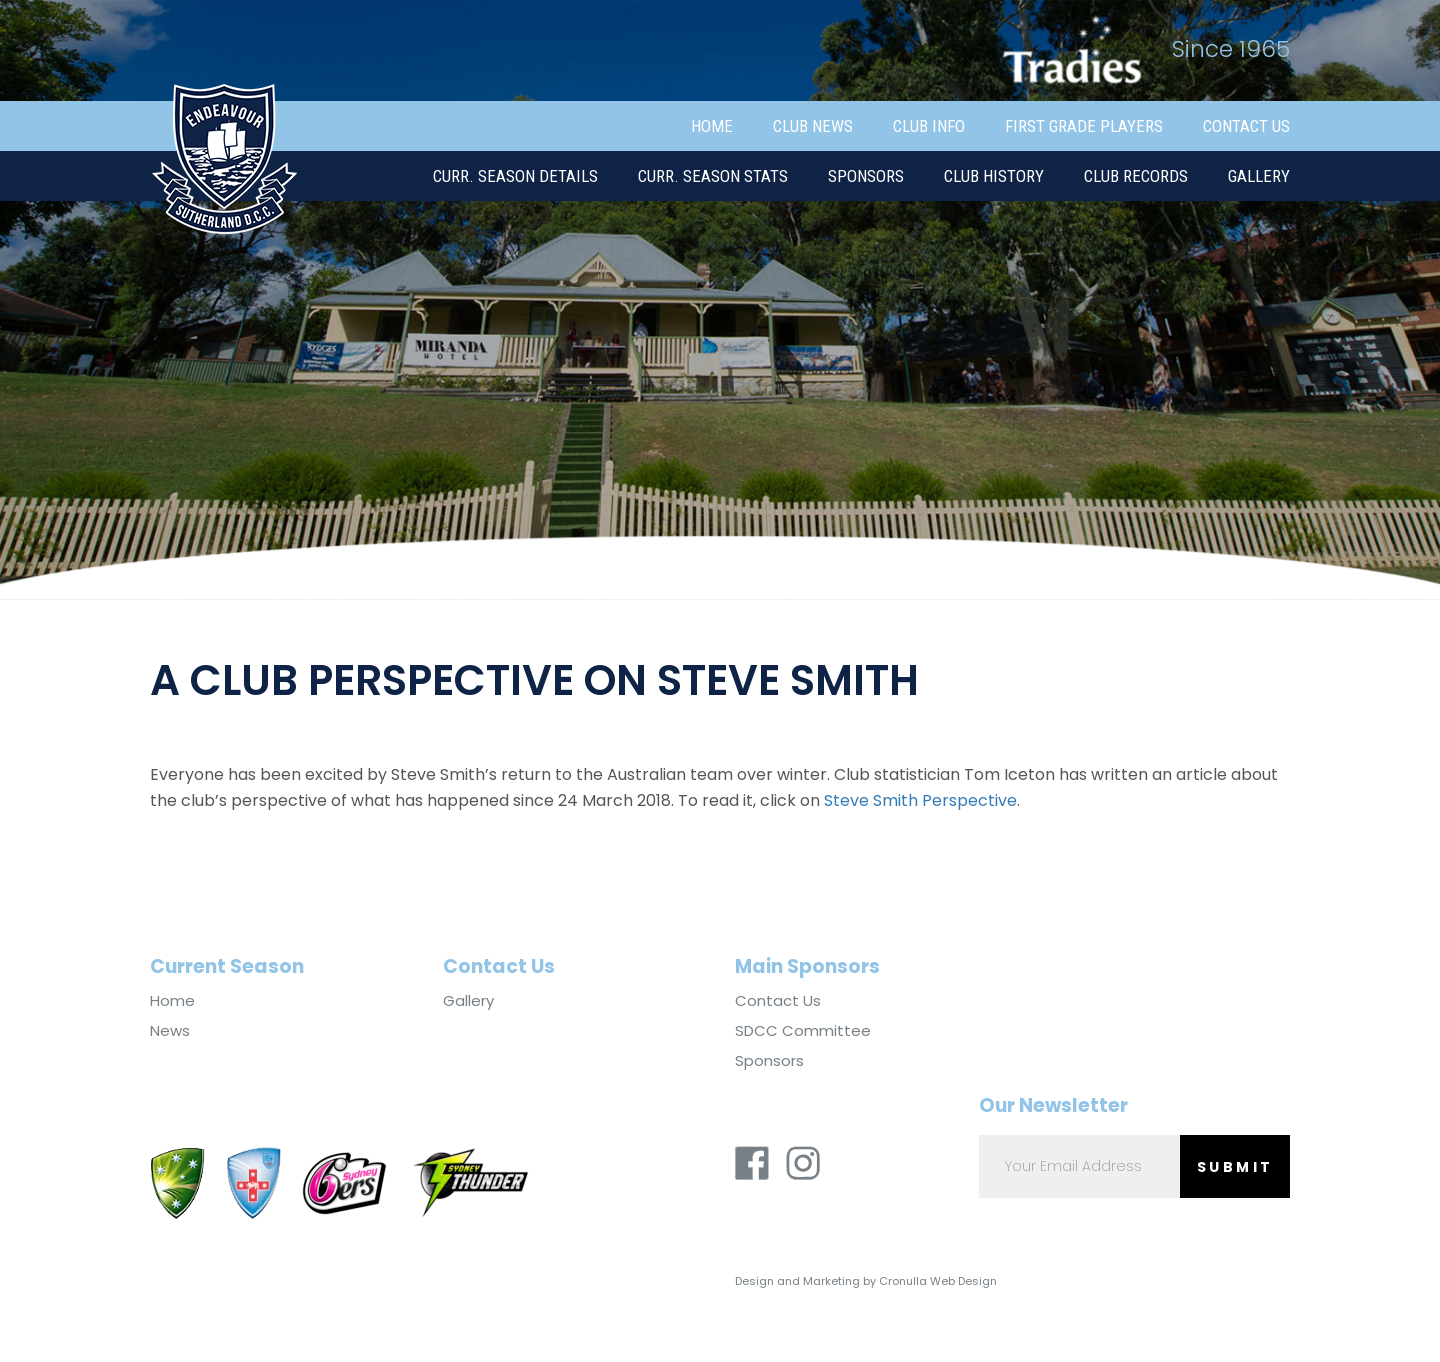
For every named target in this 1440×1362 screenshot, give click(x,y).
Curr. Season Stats (713, 176)
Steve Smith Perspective (920, 800)
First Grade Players (1084, 126)
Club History (994, 176)
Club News (813, 126)
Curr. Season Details (515, 176)
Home (712, 126)
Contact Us (1246, 126)
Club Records (1136, 176)
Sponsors (866, 176)
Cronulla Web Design (938, 1281)
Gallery (1259, 176)
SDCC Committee (803, 1031)
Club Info (929, 126)
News (170, 1031)
